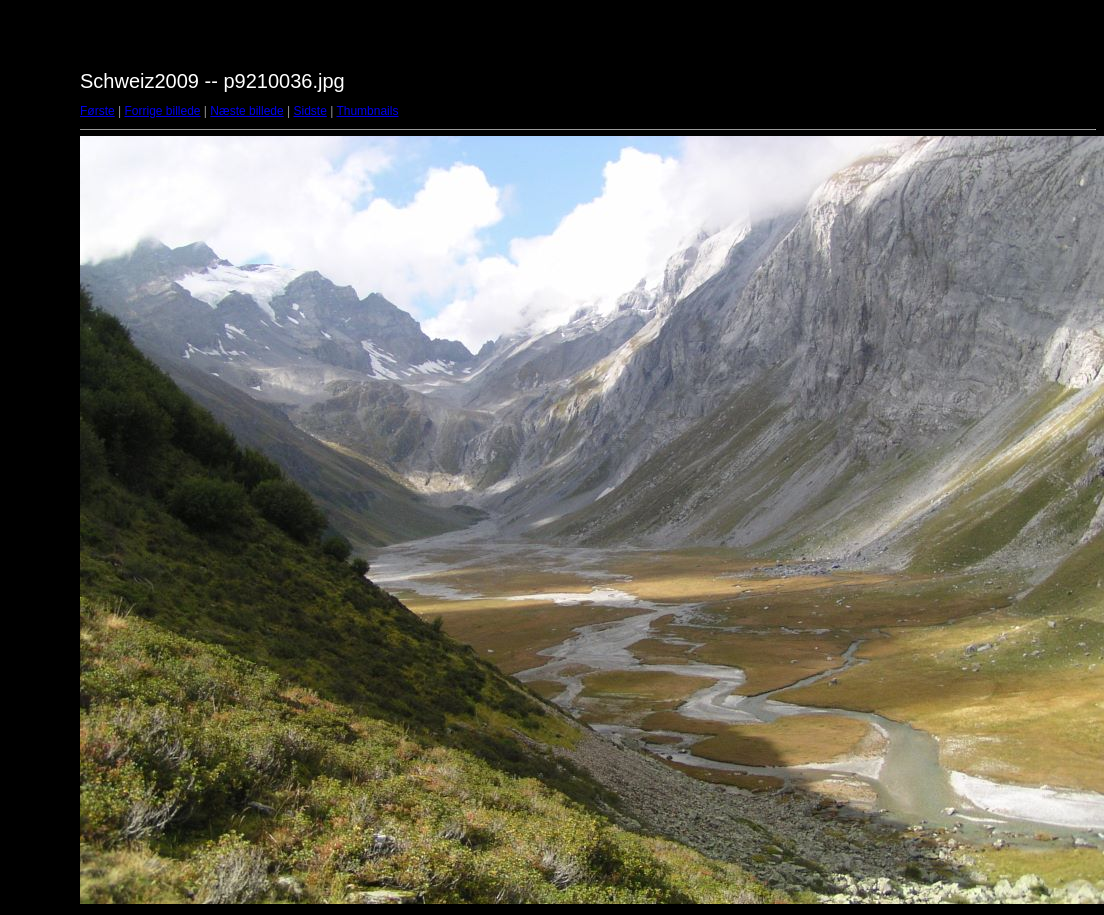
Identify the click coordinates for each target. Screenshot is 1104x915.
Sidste (309, 111)
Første (97, 111)
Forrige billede (162, 111)
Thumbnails (367, 111)
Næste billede (246, 111)
